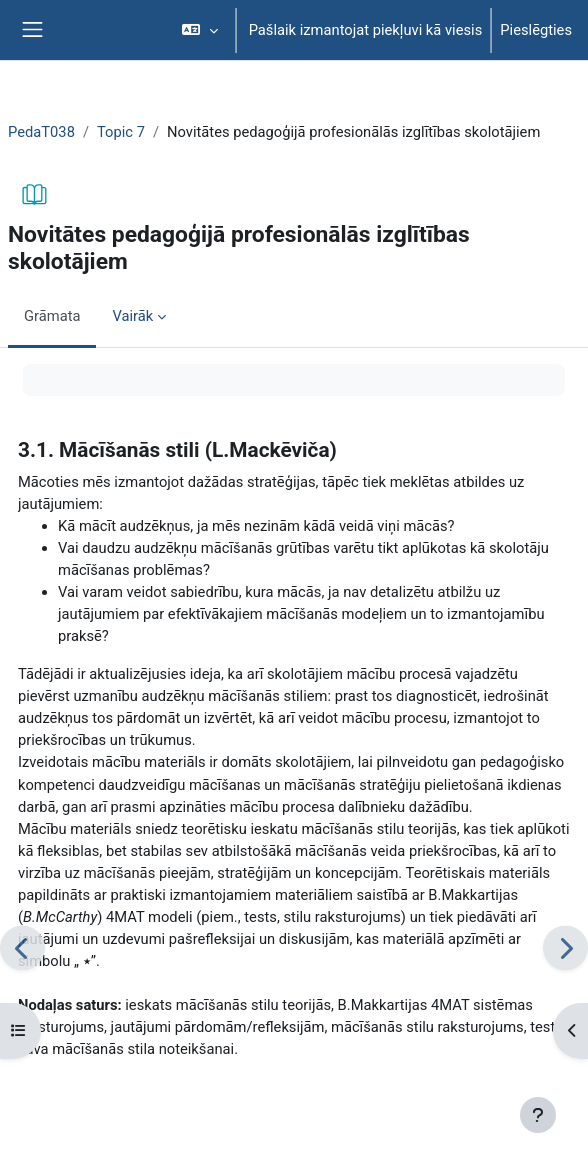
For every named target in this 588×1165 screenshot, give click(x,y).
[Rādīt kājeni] (538, 1115)
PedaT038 (41, 132)
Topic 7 (121, 132)
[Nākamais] (565, 947)
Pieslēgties (536, 30)
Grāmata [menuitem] (52, 316)
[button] (199, 30)
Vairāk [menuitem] (132, 316)
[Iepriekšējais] (22, 947)
